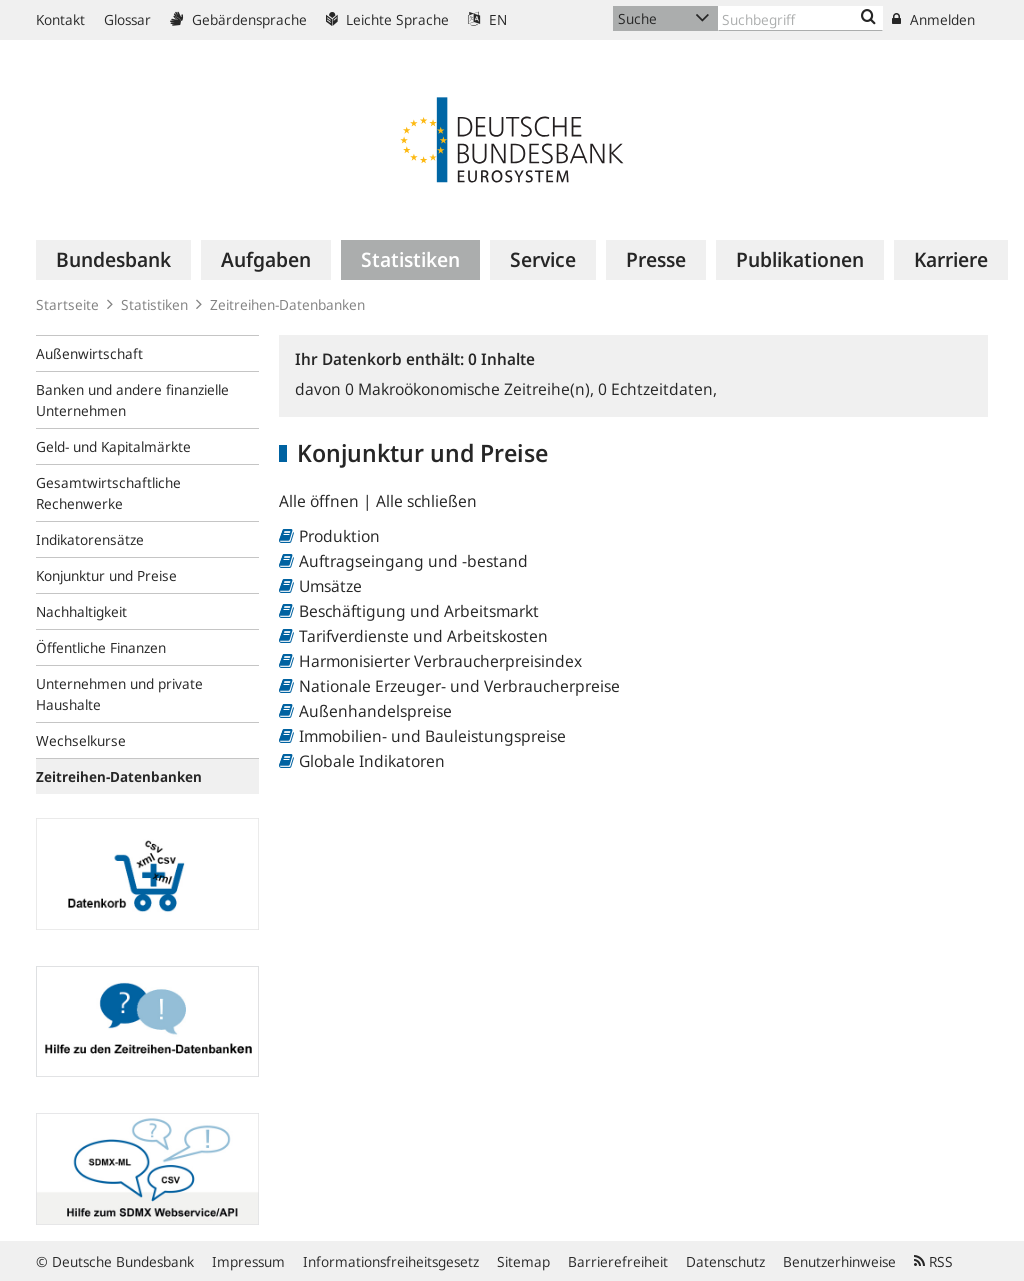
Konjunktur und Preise (106, 575)
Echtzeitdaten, (657, 389)
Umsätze (330, 586)
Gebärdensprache (238, 19)
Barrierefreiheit (618, 1261)
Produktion (339, 536)
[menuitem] (113, 260)
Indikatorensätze (90, 539)
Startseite (67, 304)
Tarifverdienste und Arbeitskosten (423, 636)
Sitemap (523, 1261)
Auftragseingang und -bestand (413, 561)
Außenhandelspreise (375, 711)
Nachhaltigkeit (81, 611)
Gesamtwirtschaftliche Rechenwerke (108, 493)
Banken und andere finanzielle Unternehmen (132, 400)
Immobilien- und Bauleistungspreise (432, 736)
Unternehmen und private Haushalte (119, 694)
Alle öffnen (321, 501)
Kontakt (60, 19)
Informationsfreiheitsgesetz (391, 1261)
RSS (933, 1261)
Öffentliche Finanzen (101, 647)
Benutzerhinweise (839, 1261)
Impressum (248, 1261)
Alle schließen (426, 501)
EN (487, 19)
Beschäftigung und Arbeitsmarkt (419, 611)
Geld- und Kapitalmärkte (113, 446)
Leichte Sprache (387, 19)
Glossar (127, 19)
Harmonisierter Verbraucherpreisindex (440, 661)
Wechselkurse (81, 740)
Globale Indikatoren (372, 761)
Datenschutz (725, 1261)
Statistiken (154, 304)
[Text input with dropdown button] (800, 18)
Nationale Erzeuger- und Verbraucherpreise (459, 686)
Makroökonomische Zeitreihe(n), (471, 389)
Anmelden (933, 19)
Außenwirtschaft (89, 353)
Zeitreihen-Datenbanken (287, 304)
